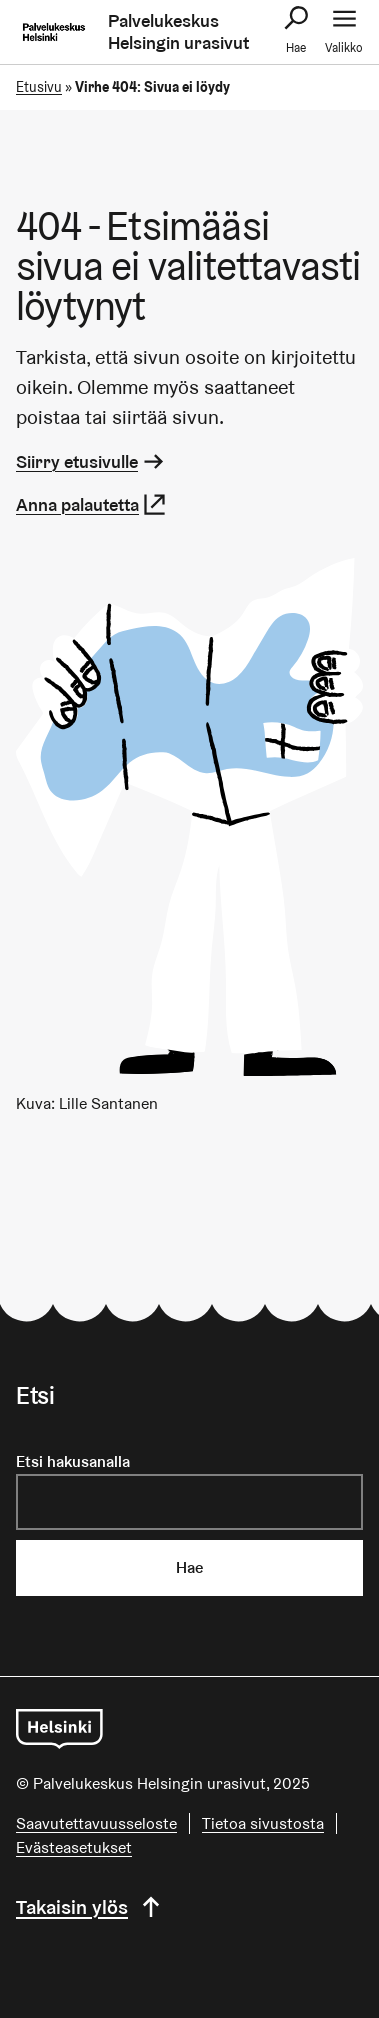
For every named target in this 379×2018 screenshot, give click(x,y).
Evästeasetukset (74, 1847)
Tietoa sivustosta (263, 1823)
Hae (189, 1567)
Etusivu (39, 87)
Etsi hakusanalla (73, 1461)
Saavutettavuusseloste (96, 1823)
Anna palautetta (92, 504)
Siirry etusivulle (91, 461)
